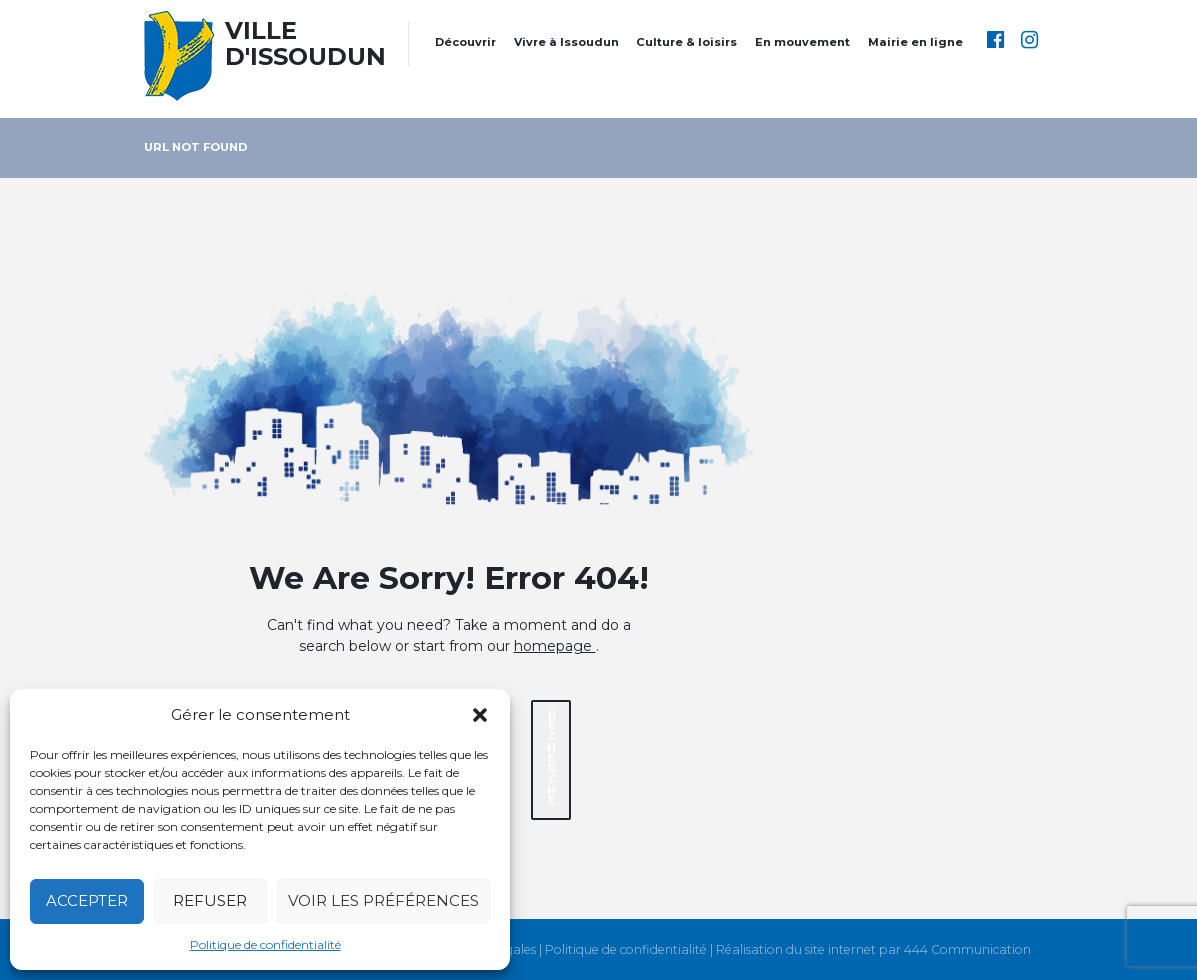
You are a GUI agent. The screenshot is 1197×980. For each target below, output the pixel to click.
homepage (555, 646)
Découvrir (465, 42)
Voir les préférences (383, 900)
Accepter (87, 900)
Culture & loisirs (686, 42)
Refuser (210, 900)
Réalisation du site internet (796, 950)
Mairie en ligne (915, 42)
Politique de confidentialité (265, 944)
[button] (480, 715)
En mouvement (802, 42)
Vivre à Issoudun (566, 42)
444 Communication (967, 950)
